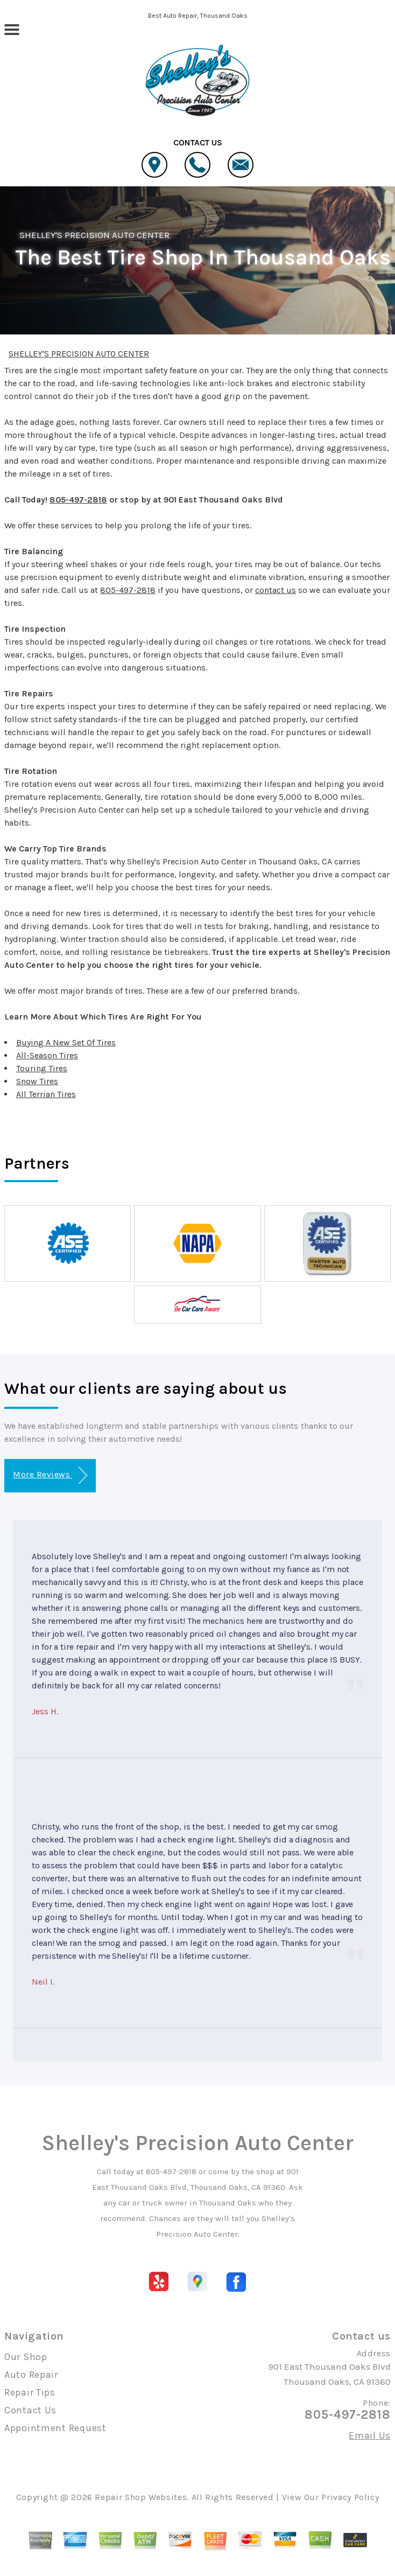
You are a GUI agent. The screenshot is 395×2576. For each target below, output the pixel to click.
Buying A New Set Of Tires (66, 1042)
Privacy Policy (350, 2497)
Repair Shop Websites (141, 2497)
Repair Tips (29, 2392)
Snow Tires (37, 1081)
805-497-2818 (78, 499)
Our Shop (25, 2357)
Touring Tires (41, 1068)
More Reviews (50, 1475)
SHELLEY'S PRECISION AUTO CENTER (94, 234)
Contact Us (30, 2410)
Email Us (370, 2435)
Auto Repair (31, 2374)
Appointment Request (55, 2428)
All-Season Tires (47, 1055)
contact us (275, 590)
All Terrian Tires (46, 1094)
